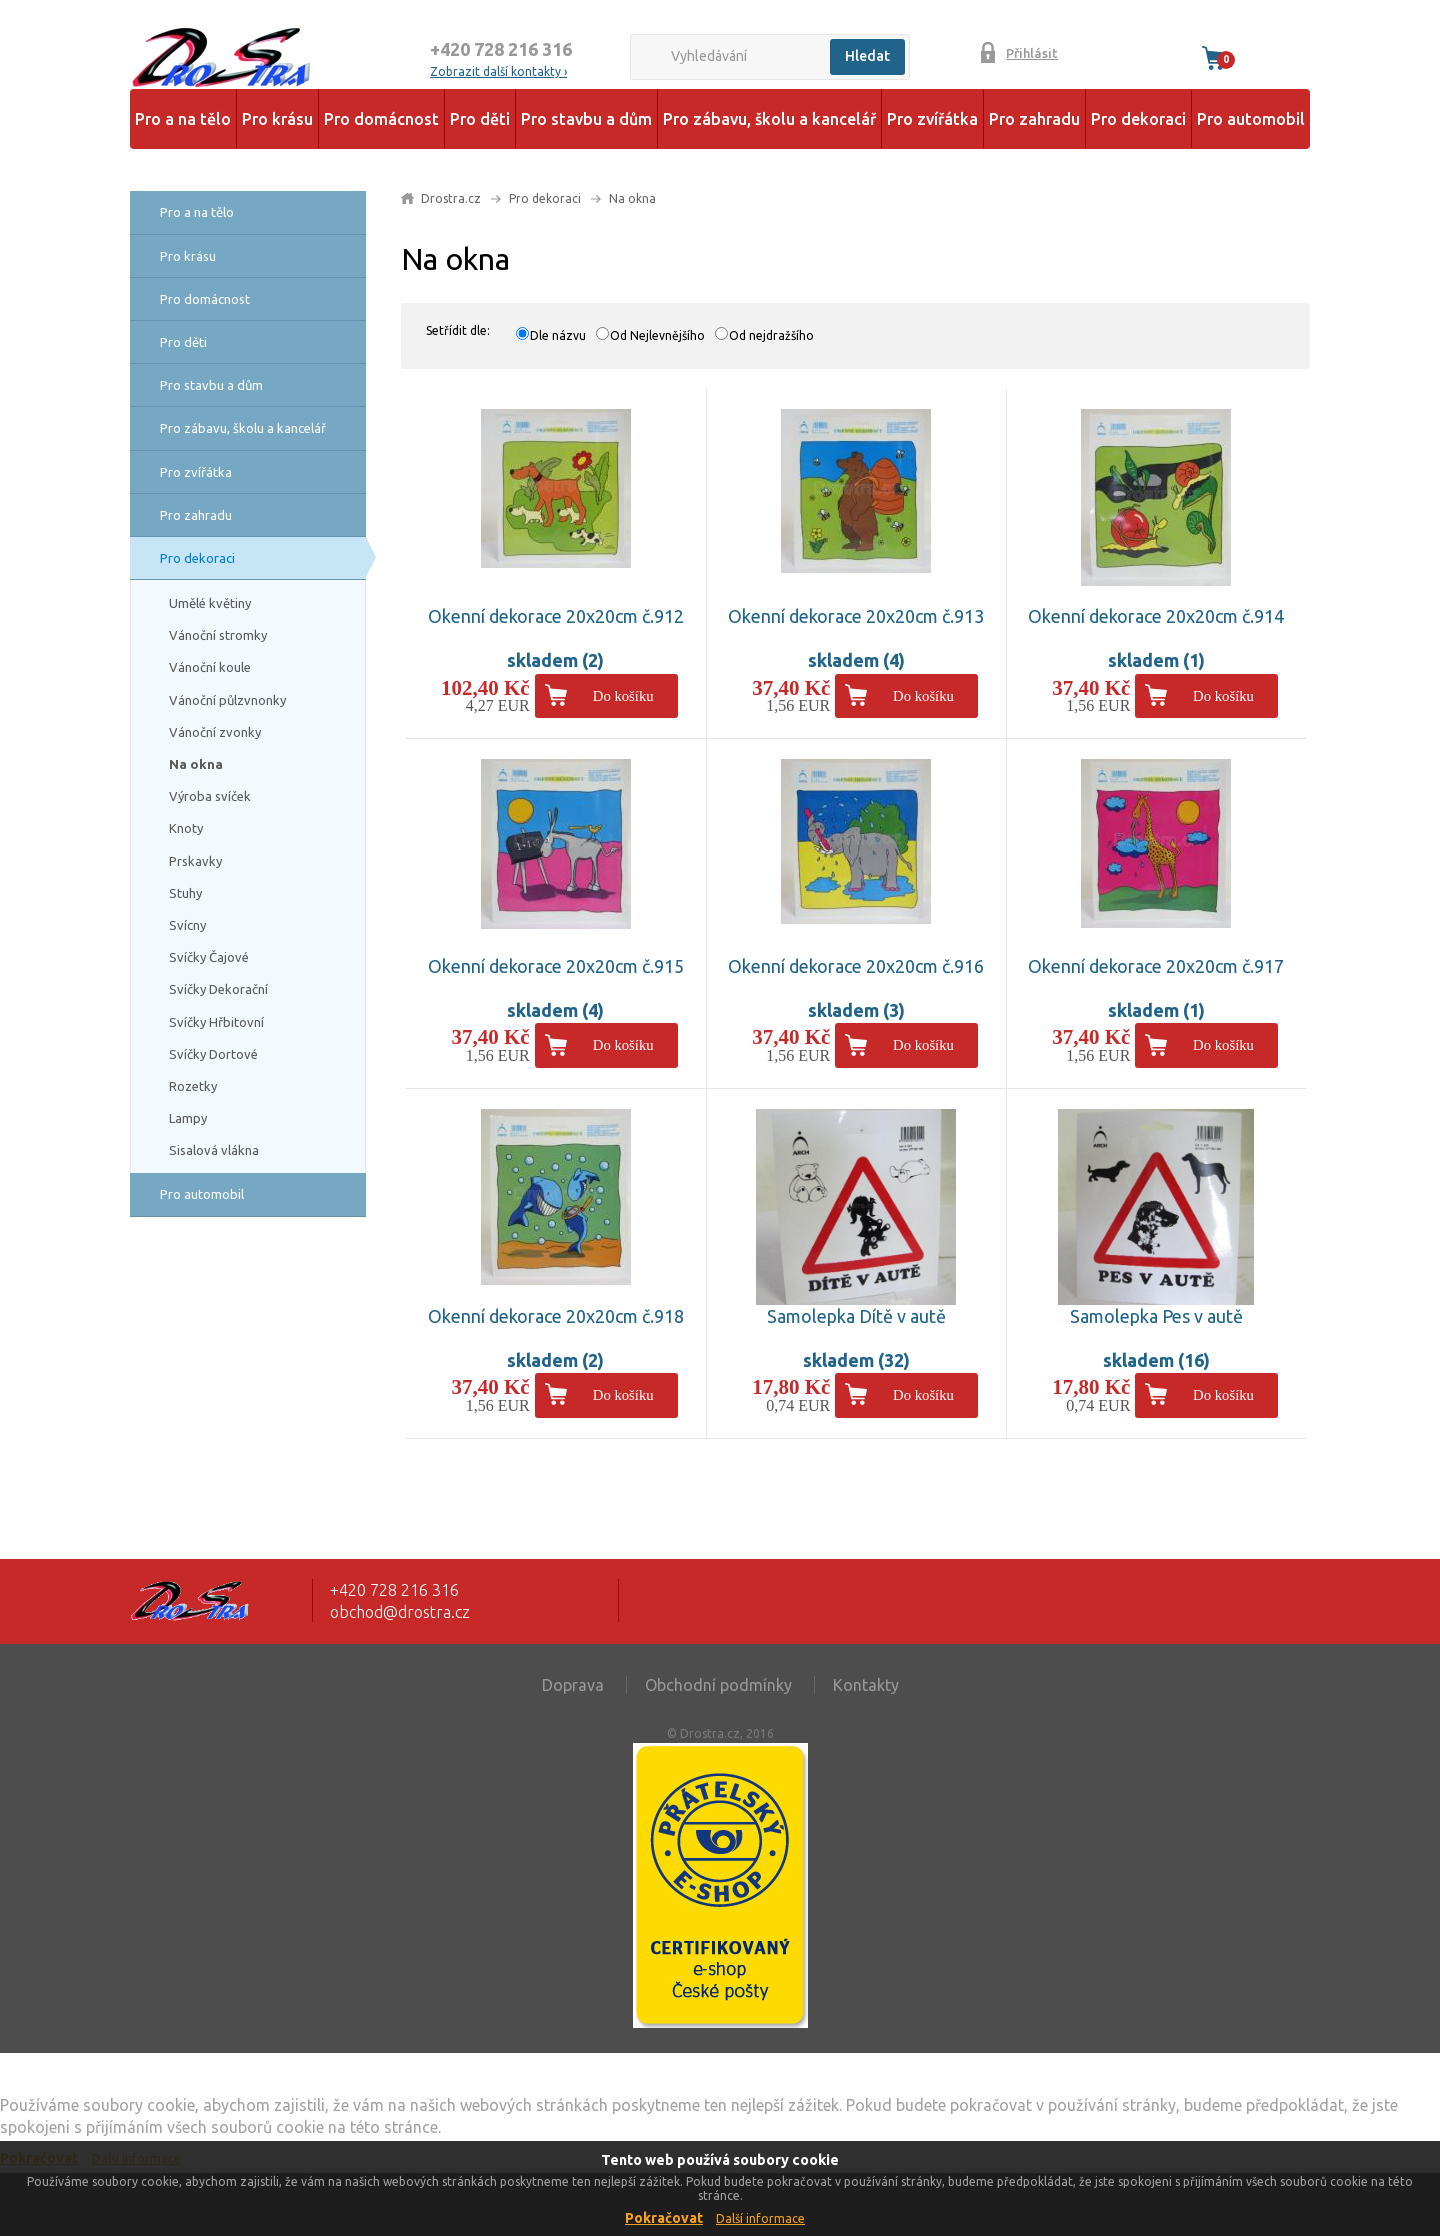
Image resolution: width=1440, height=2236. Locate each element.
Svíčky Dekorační (218, 989)
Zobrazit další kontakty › (498, 71)
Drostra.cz (451, 198)
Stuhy (185, 893)
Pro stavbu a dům (586, 119)
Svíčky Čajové (209, 957)
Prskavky (195, 861)
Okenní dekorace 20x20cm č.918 (556, 1316)
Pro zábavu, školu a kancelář (769, 119)
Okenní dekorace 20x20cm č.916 (856, 966)
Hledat (867, 56)
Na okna (196, 764)
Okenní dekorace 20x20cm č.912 (556, 616)
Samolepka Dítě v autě (856, 1316)
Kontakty (866, 1685)
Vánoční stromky (218, 635)
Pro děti (480, 119)
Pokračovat (664, 2218)
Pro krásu (277, 119)
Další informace (760, 2218)
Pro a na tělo (183, 119)
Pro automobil (1251, 119)
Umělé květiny (210, 603)
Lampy (188, 1118)
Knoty (186, 828)
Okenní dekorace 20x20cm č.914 (1156, 616)
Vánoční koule (210, 667)
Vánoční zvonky (215, 732)
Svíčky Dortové (213, 1054)
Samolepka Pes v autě (1156, 1316)
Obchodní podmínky (718, 1685)
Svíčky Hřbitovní (216, 1022)
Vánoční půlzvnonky (227, 700)
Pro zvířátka (932, 119)
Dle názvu (558, 335)
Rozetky (193, 1086)
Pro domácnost (381, 119)
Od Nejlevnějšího (657, 335)
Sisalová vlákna (214, 1150)
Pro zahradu (1034, 119)
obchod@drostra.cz (400, 1612)
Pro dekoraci (1138, 119)
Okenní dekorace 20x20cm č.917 (1156, 966)
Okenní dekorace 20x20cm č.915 (556, 966)
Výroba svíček (210, 796)
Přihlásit (1032, 53)
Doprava (573, 1685)
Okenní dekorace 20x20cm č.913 (856, 616)
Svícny (187, 925)
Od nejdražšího (771, 335)
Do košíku (623, 696)
